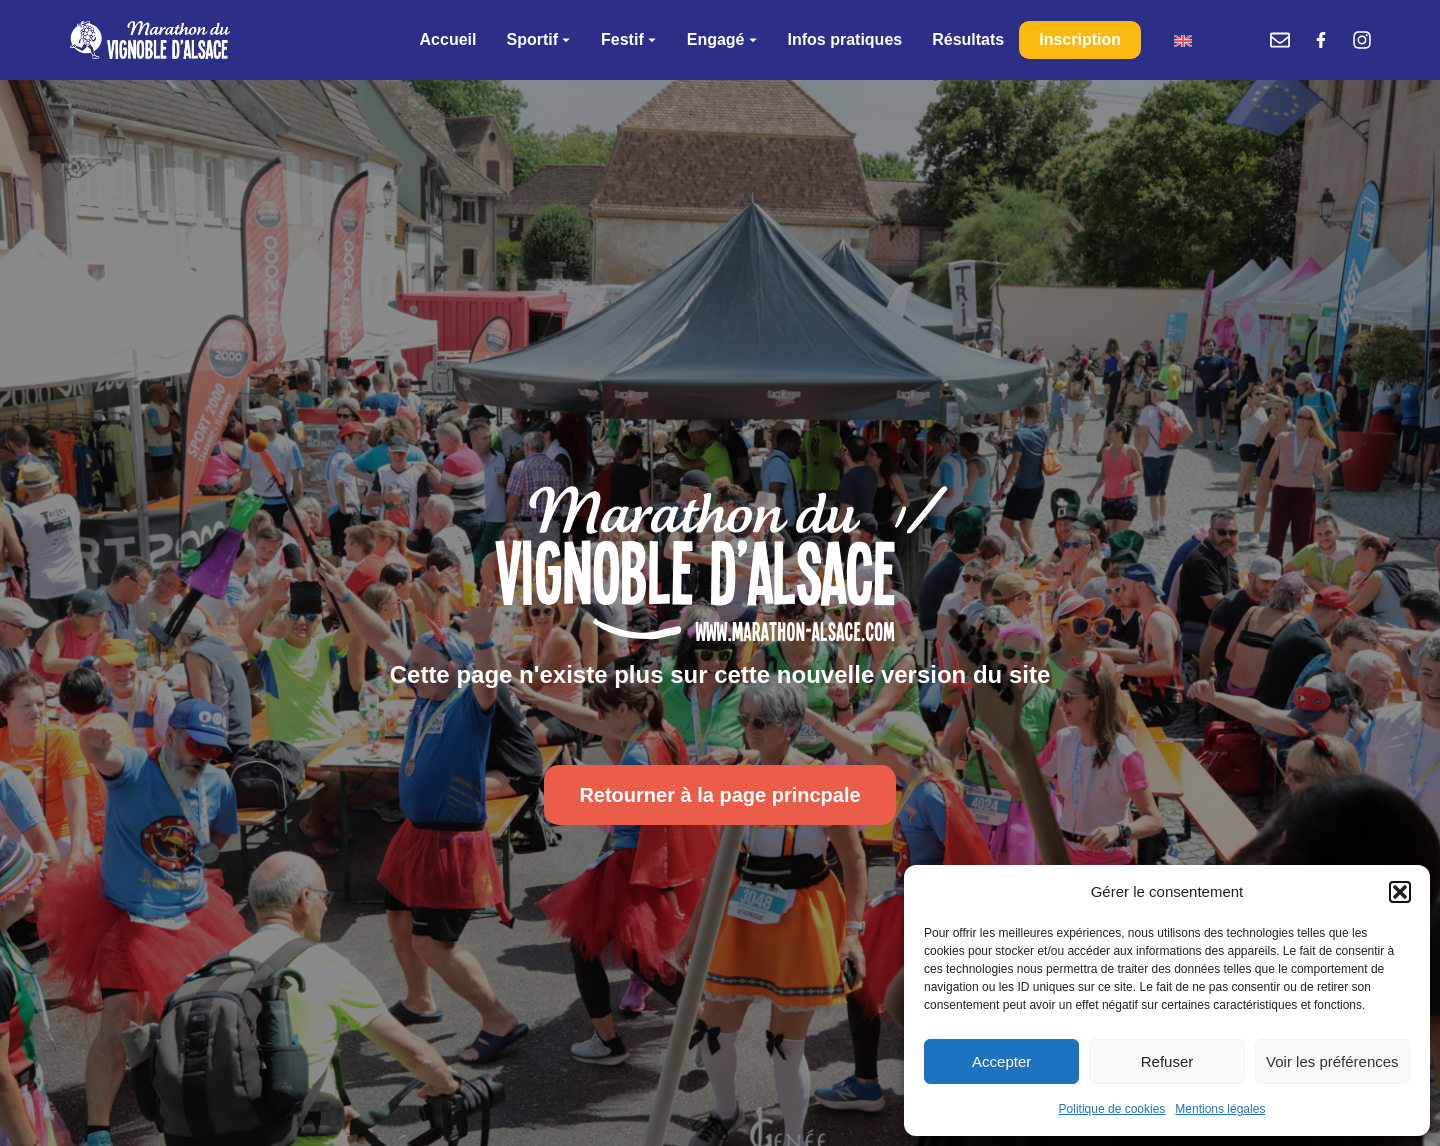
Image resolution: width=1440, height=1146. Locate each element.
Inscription (1080, 39)
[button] (1400, 892)
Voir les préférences (1332, 1061)
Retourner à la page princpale (719, 795)
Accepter (1001, 1061)
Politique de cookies (1112, 1109)
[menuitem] (1183, 40)
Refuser (1167, 1061)
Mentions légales (1220, 1109)
